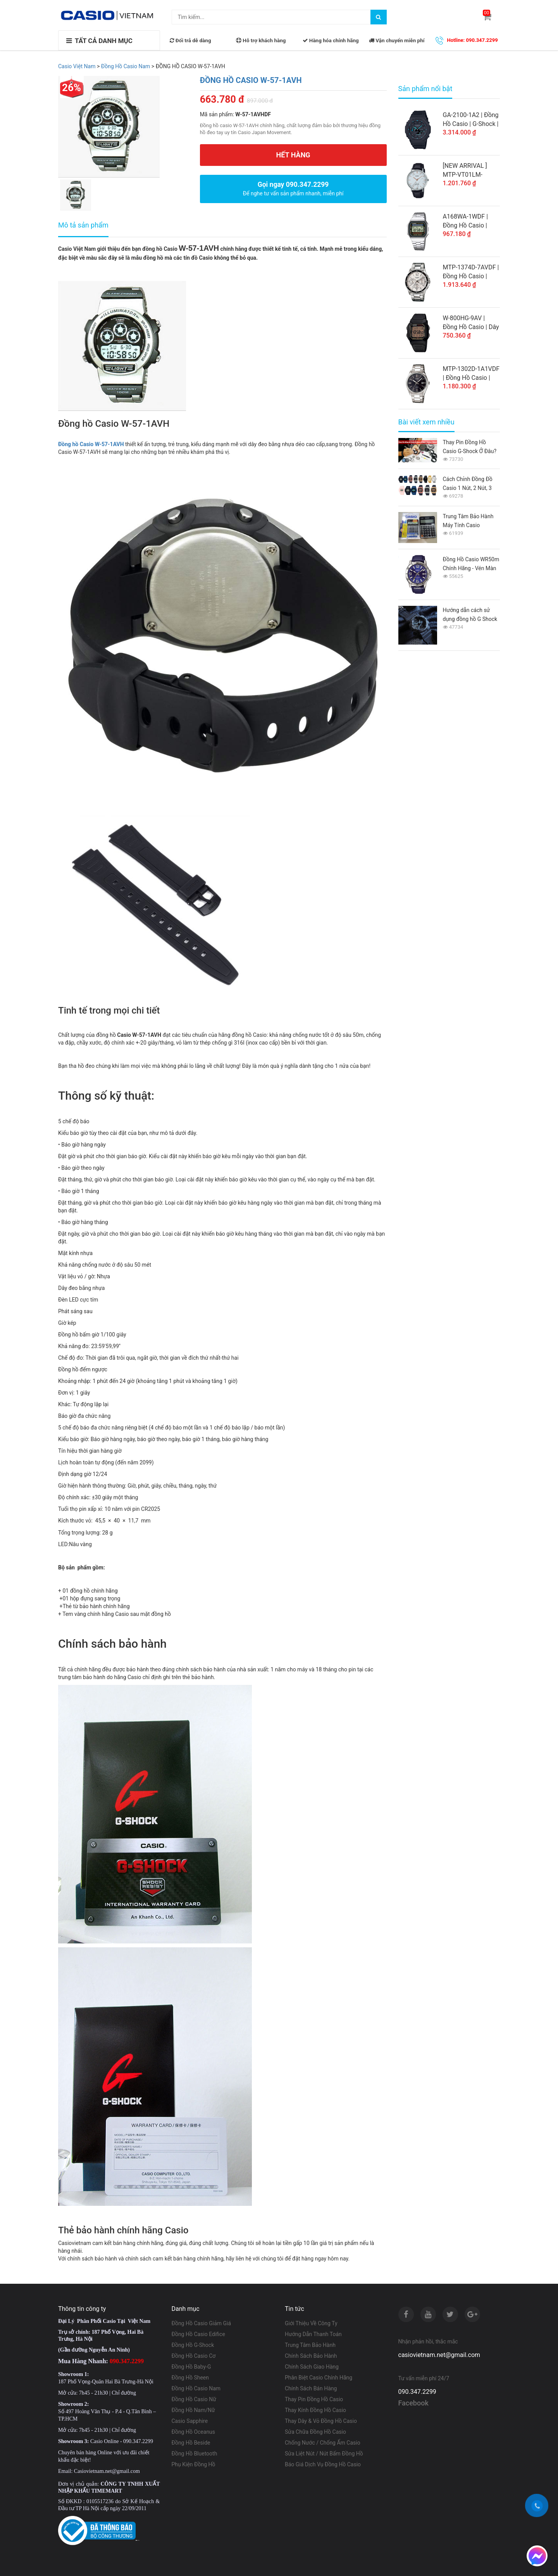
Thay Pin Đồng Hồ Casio (314, 2399)
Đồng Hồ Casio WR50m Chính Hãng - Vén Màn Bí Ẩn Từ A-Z (471, 564)
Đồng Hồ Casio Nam (196, 2388)
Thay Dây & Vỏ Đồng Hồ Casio (321, 2421)
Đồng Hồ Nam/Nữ (193, 2410)
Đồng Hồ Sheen (190, 2377)
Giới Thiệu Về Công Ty (311, 2323)
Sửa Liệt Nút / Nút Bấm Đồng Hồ (324, 2453)
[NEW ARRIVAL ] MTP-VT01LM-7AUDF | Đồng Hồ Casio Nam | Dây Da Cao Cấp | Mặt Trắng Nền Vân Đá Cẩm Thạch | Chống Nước (471, 170)
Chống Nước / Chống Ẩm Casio (322, 2443)
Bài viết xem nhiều (426, 422)
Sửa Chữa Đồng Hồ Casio (315, 2432)
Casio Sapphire (190, 2421)
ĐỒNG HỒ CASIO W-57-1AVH (251, 80)
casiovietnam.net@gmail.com (439, 2355)
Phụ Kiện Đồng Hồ (193, 2464)
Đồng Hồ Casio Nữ (194, 2399)
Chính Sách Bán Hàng (311, 2388)
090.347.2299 (417, 2391)
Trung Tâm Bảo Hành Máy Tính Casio (468, 520)
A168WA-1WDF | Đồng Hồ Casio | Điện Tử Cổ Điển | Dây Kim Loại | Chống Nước (466, 221)
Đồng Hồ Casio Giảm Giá (201, 2323)
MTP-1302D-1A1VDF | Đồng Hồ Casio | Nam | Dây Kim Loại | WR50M (471, 373)
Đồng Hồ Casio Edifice (198, 2334)
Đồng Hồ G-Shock (193, 2345)
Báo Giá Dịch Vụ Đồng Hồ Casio (323, 2464)
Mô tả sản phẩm (83, 225)
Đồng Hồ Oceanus (193, 2432)
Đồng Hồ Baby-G (191, 2367)
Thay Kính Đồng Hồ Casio (315, 2410)
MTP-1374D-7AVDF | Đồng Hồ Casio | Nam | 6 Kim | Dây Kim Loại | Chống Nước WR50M (471, 272)
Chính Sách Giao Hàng (312, 2367)
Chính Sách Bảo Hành (311, 2356)
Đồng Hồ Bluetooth (194, 2453)
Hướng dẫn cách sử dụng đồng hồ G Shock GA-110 (470, 615)
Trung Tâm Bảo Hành (310, 2345)
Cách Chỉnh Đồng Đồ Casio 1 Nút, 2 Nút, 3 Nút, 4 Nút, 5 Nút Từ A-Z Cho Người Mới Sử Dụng (471, 484)
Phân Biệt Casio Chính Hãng (318, 2377)
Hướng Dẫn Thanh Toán (313, 2334)
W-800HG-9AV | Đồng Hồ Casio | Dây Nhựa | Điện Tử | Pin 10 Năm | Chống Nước (471, 322)
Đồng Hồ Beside (191, 2443)
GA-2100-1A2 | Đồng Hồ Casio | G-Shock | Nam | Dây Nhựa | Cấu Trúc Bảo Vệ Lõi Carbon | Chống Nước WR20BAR (471, 119)
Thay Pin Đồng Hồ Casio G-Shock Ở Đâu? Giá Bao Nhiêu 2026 (470, 447)
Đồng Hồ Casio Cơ (194, 2356)
